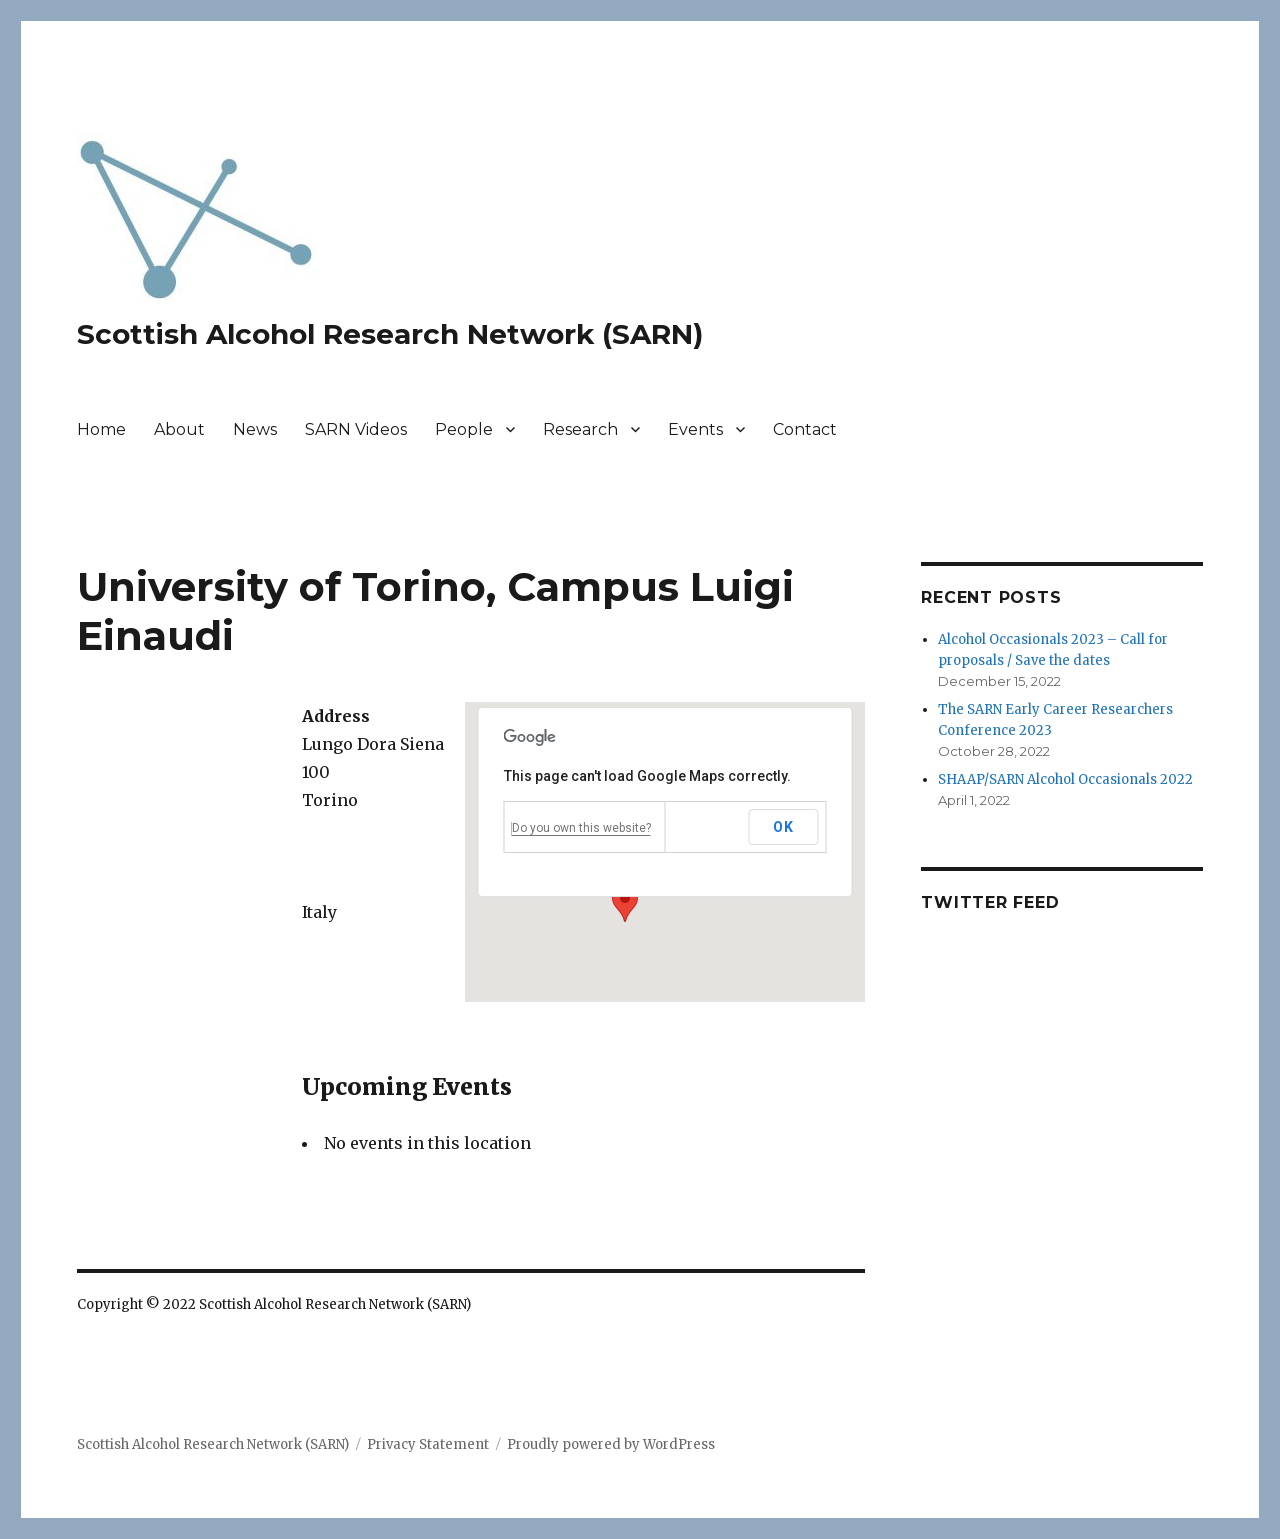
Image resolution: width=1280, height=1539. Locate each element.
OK (783, 827)
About (179, 429)
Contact (805, 429)
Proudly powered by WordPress (611, 1444)
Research (580, 429)
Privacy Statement (428, 1444)
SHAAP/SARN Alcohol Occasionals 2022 (1065, 779)
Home (101, 429)
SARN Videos (356, 429)
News (255, 429)
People (464, 429)
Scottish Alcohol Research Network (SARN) (390, 334)
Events (695, 429)
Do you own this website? (581, 828)
